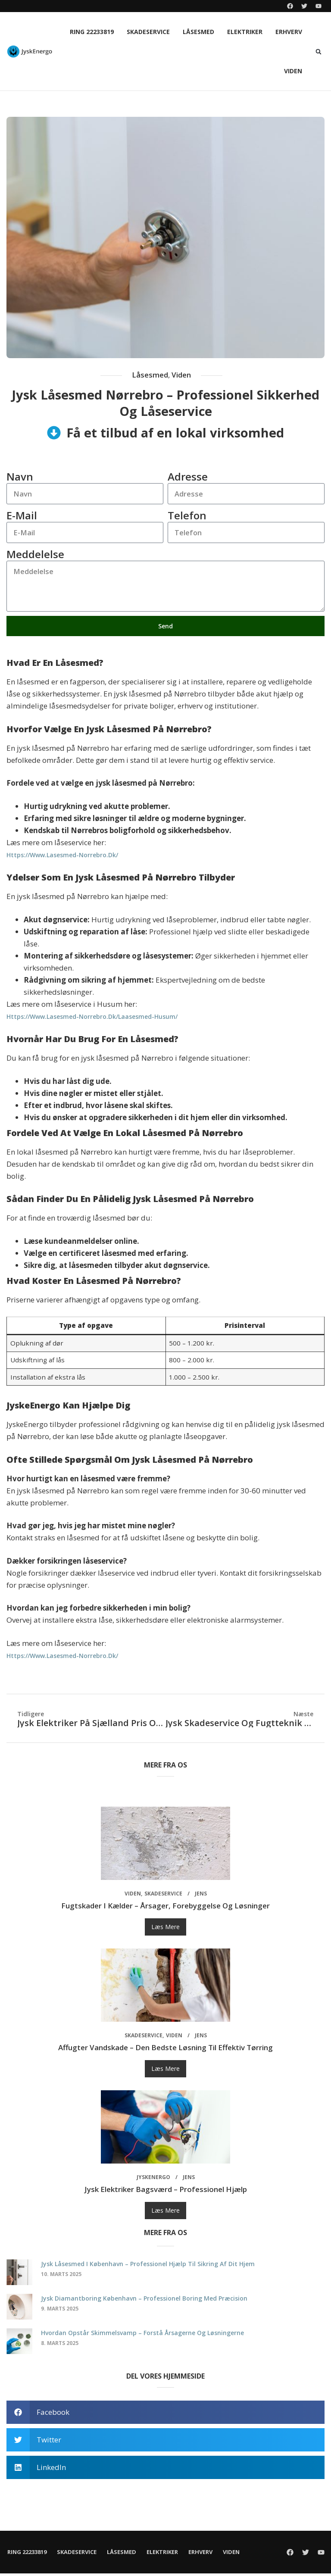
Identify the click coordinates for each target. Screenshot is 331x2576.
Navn (19, 476)
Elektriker (244, 32)
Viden (293, 71)
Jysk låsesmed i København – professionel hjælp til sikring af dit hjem (148, 2266)
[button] (318, 51)
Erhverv (288, 32)
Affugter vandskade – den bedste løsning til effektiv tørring (165, 2050)
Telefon (187, 515)
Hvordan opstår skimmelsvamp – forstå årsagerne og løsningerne (142, 2335)
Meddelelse (35, 555)
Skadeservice (148, 32)
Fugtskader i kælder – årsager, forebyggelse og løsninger (165, 1908)
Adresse (188, 476)
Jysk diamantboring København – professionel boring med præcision (144, 2301)
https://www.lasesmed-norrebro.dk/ (62, 857)
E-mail (21, 515)
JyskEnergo (153, 2179)
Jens (201, 1896)
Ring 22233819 (92, 32)
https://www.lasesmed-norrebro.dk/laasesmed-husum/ (92, 1019)
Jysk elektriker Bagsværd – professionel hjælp (165, 2192)
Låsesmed (198, 32)
